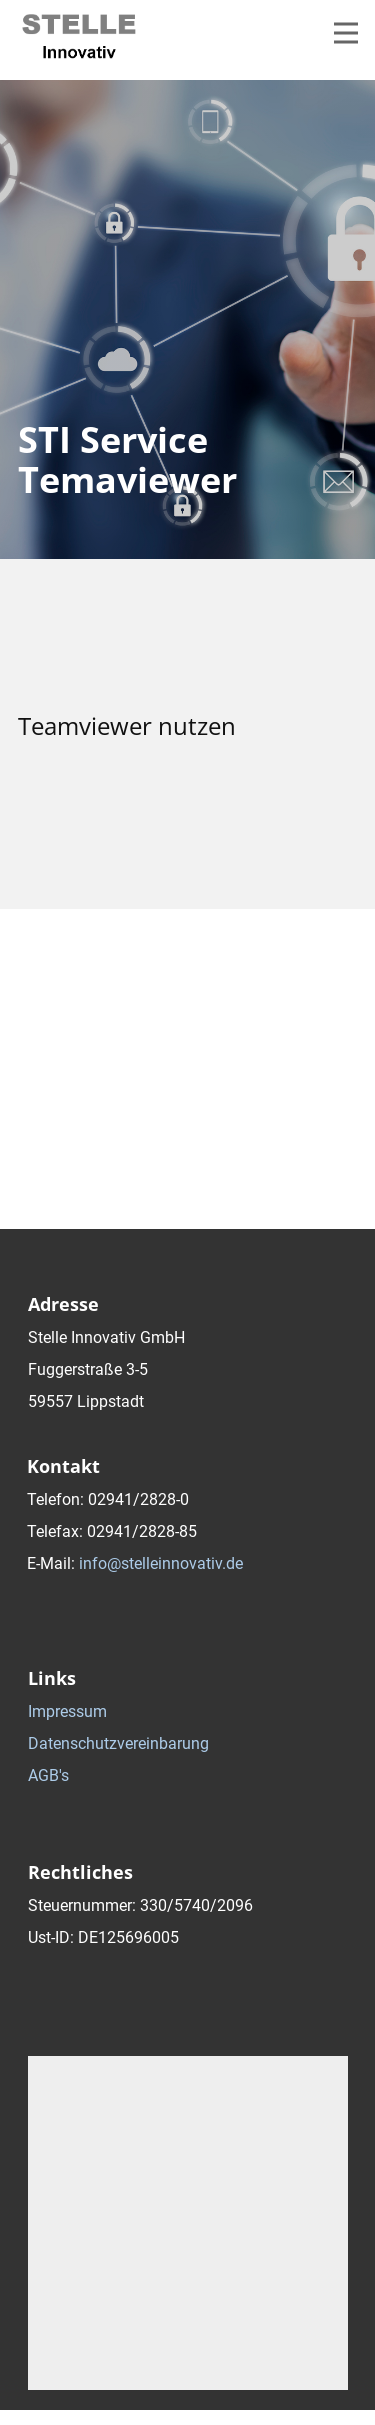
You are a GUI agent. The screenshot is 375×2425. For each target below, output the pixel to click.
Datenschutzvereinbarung (118, 1743)
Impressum (67, 1711)
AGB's (48, 1775)
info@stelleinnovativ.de (161, 1563)
